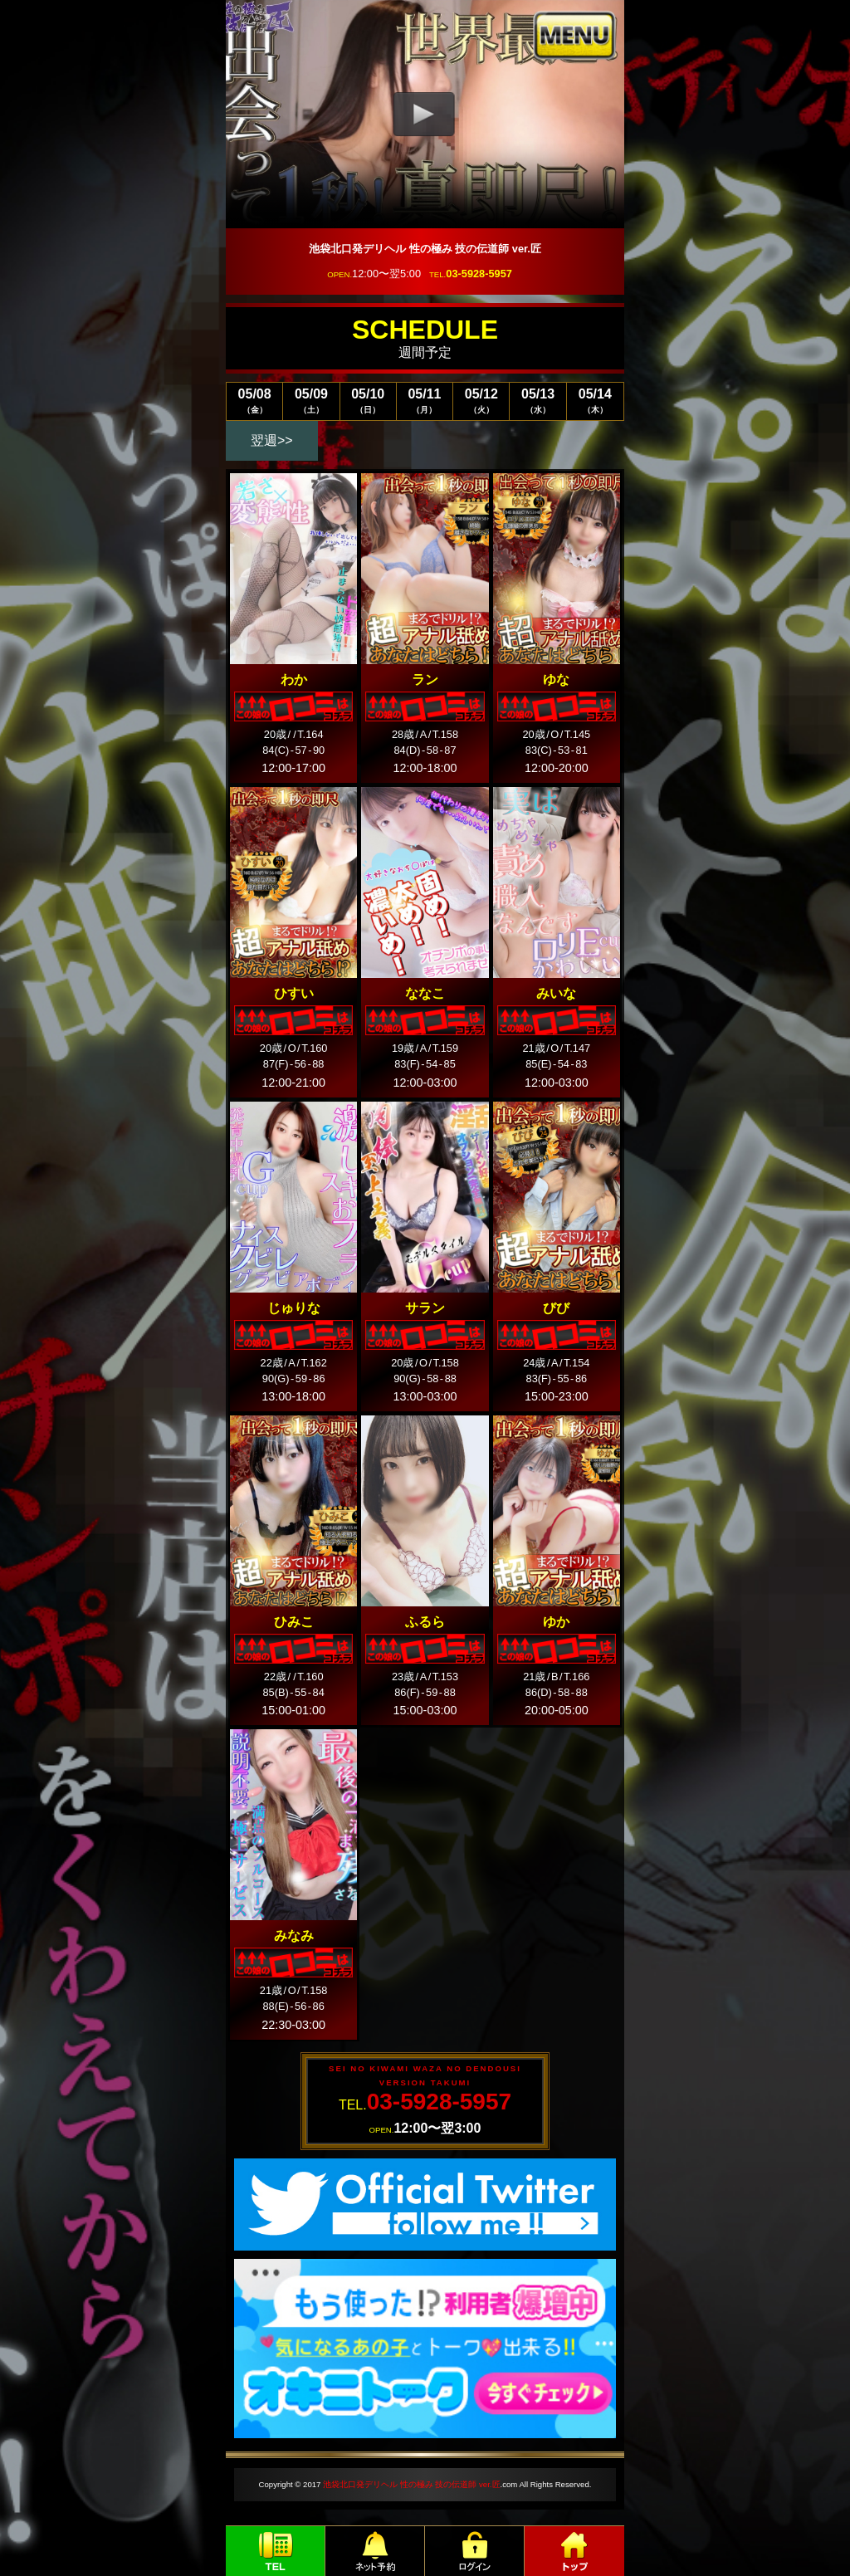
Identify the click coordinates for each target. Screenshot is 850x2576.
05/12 (481, 400)
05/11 (424, 400)
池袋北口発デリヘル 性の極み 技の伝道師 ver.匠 (411, 2484)
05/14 (595, 400)
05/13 (537, 400)
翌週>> (272, 440)
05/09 (311, 400)
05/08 (254, 400)
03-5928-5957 (479, 273)
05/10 (368, 400)
